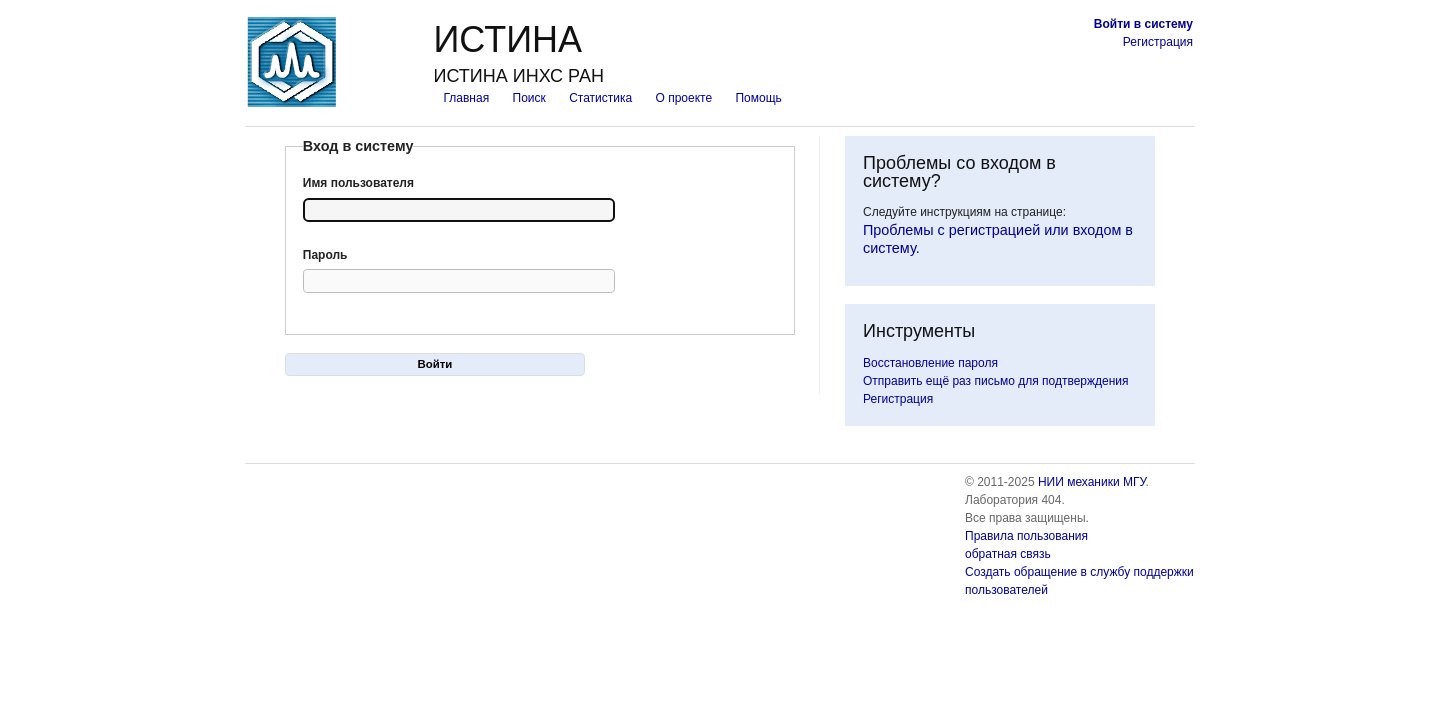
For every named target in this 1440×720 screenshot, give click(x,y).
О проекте (684, 98)
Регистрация (1158, 42)
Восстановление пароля (930, 363)
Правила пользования (1026, 536)
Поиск (529, 98)
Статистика (600, 98)
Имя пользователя (358, 183)
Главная (466, 98)
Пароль (325, 255)
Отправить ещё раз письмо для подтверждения (996, 381)
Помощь (758, 98)
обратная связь (1008, 554)
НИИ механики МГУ (1092, 482)
